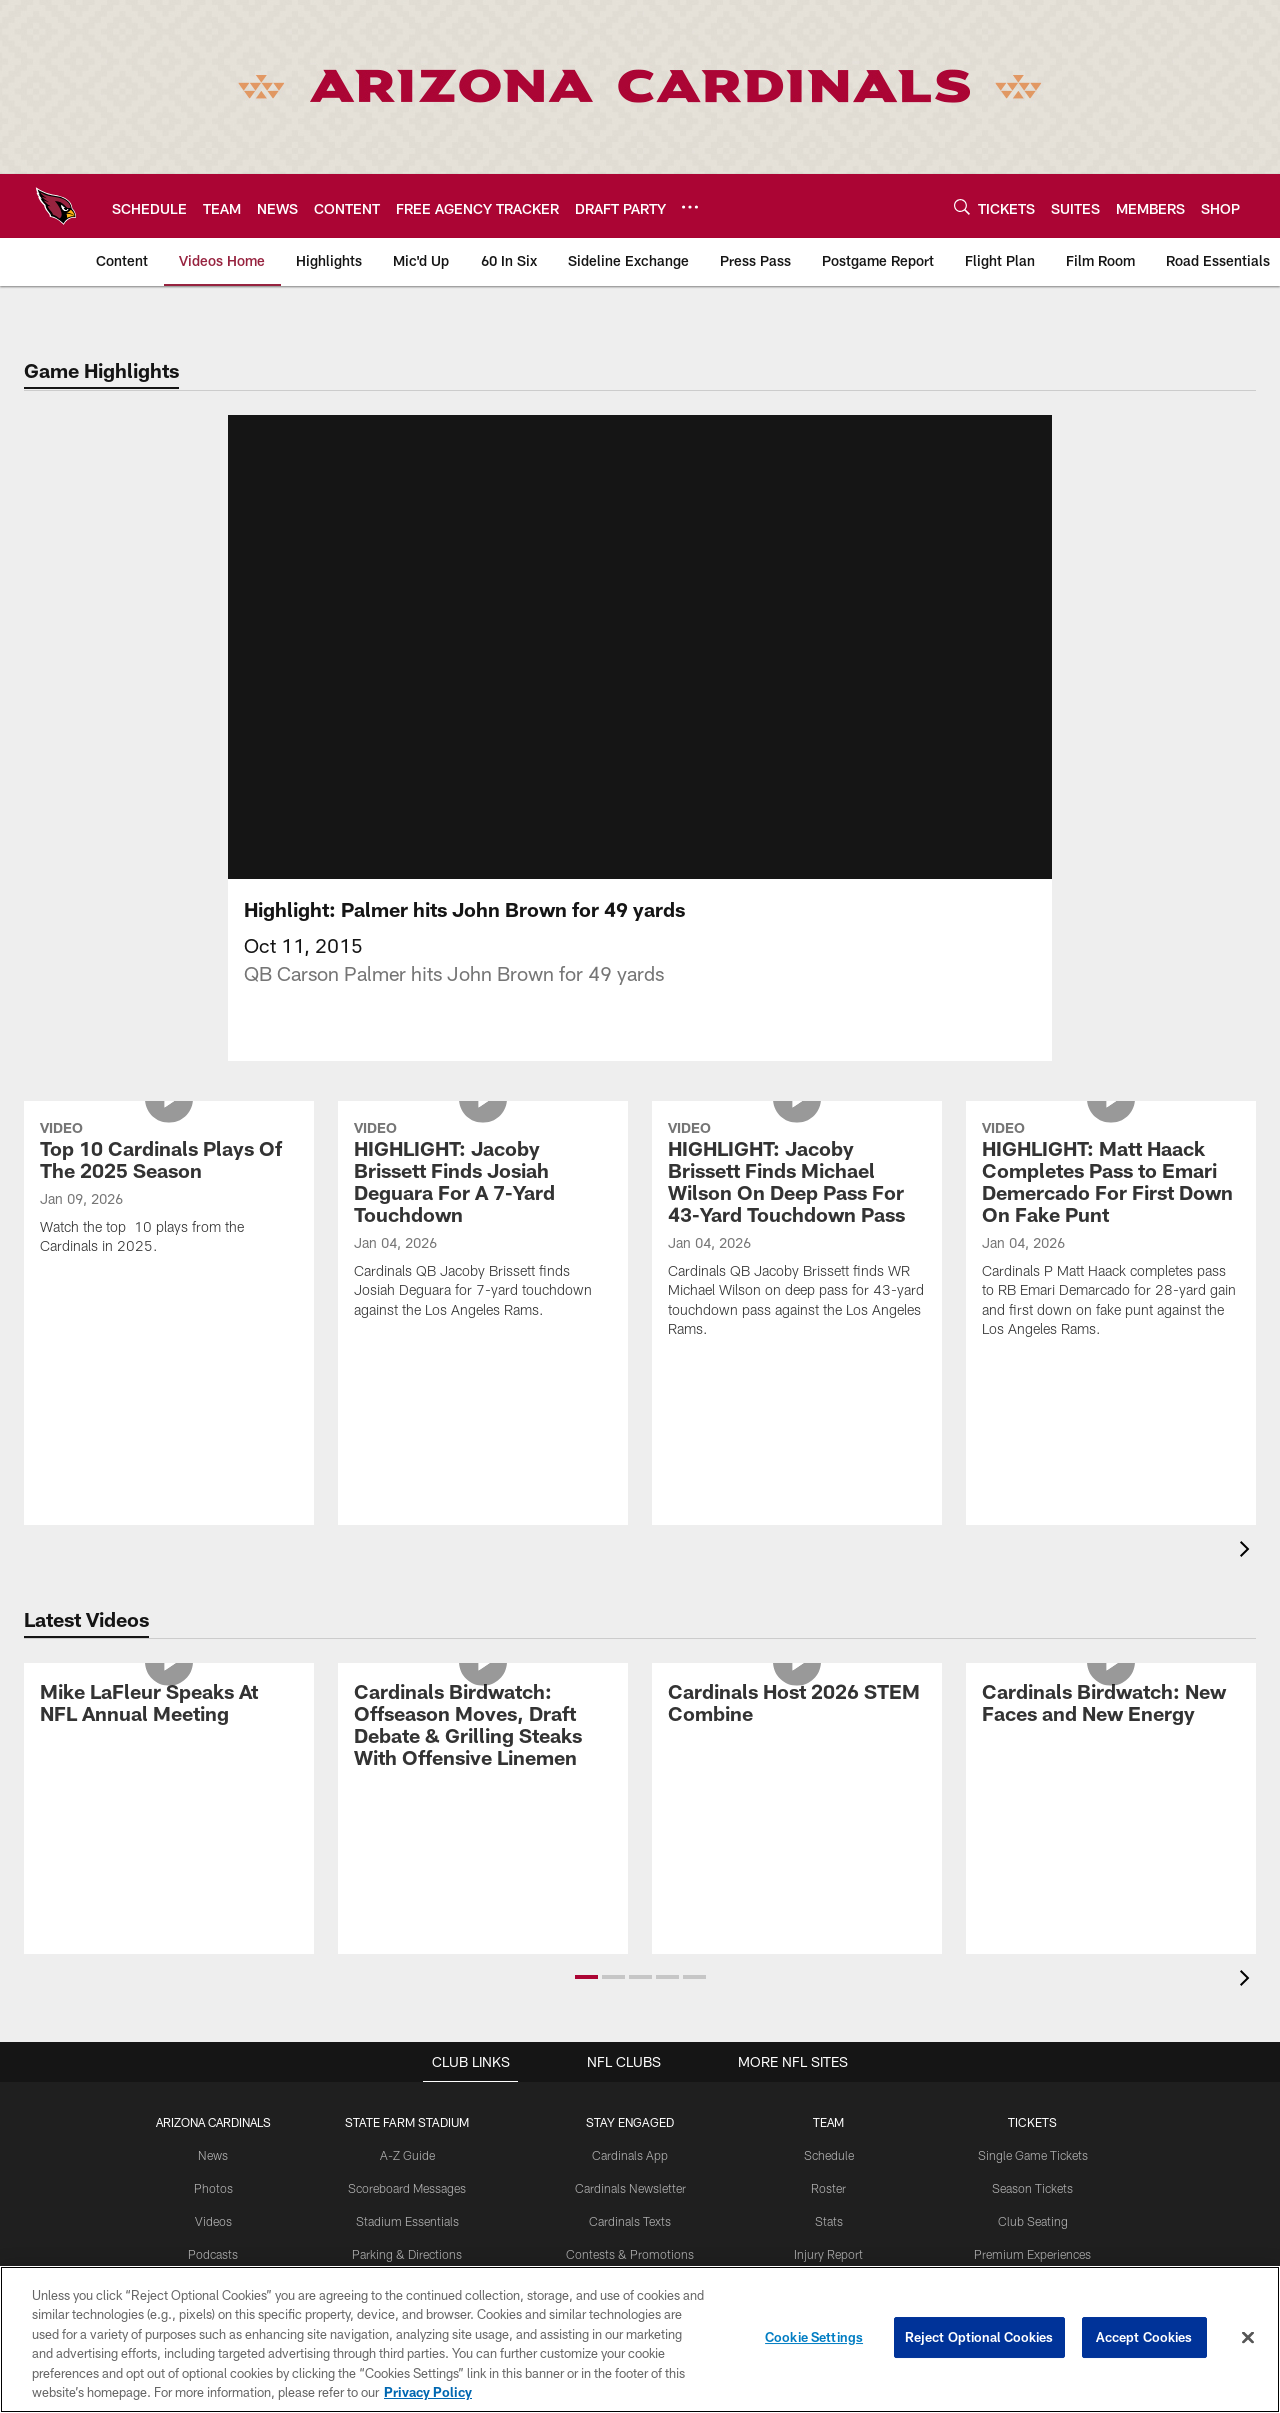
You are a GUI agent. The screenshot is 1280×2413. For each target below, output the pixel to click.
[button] (586, 2001)
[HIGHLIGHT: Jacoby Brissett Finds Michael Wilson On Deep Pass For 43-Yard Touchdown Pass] (797, 1256)
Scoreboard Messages (407, 2212)
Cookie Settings (814, 2337)
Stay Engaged (630, 2146)
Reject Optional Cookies (979, 2337)
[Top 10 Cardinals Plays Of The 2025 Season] (169, 1214)
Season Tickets (1032, 2212)
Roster (828, 2212)
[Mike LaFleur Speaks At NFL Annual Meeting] (169, 1729)
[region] (640, 2339)
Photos (213, 2212)
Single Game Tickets (1033, 2179)
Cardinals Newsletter (630, 2212)
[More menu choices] (690, 207)
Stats (829, 2245)
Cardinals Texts (630, 2245)
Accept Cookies (1144, 2337)
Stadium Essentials (407, 2245)
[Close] (1248, 2338)
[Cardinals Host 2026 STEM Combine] (797, 1729)
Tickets (1033, 2146)
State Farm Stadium (407, 2146)
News (213, 2179)
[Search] (962, 206)
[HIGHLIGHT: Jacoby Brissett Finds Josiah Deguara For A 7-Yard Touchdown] (483, 1246)
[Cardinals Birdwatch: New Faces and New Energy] (1111, 1729)
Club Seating (1033, 2245)
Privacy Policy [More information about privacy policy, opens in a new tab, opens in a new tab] (428, 2392)
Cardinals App (630, 2179)
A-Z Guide (407, 2179)
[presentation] (1248, 1575)
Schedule (829, 2179)
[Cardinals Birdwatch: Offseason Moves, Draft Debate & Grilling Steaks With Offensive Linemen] (483, 1751)
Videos (213, 2245)
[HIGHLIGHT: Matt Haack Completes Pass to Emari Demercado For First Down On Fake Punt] (1111, 1256)
